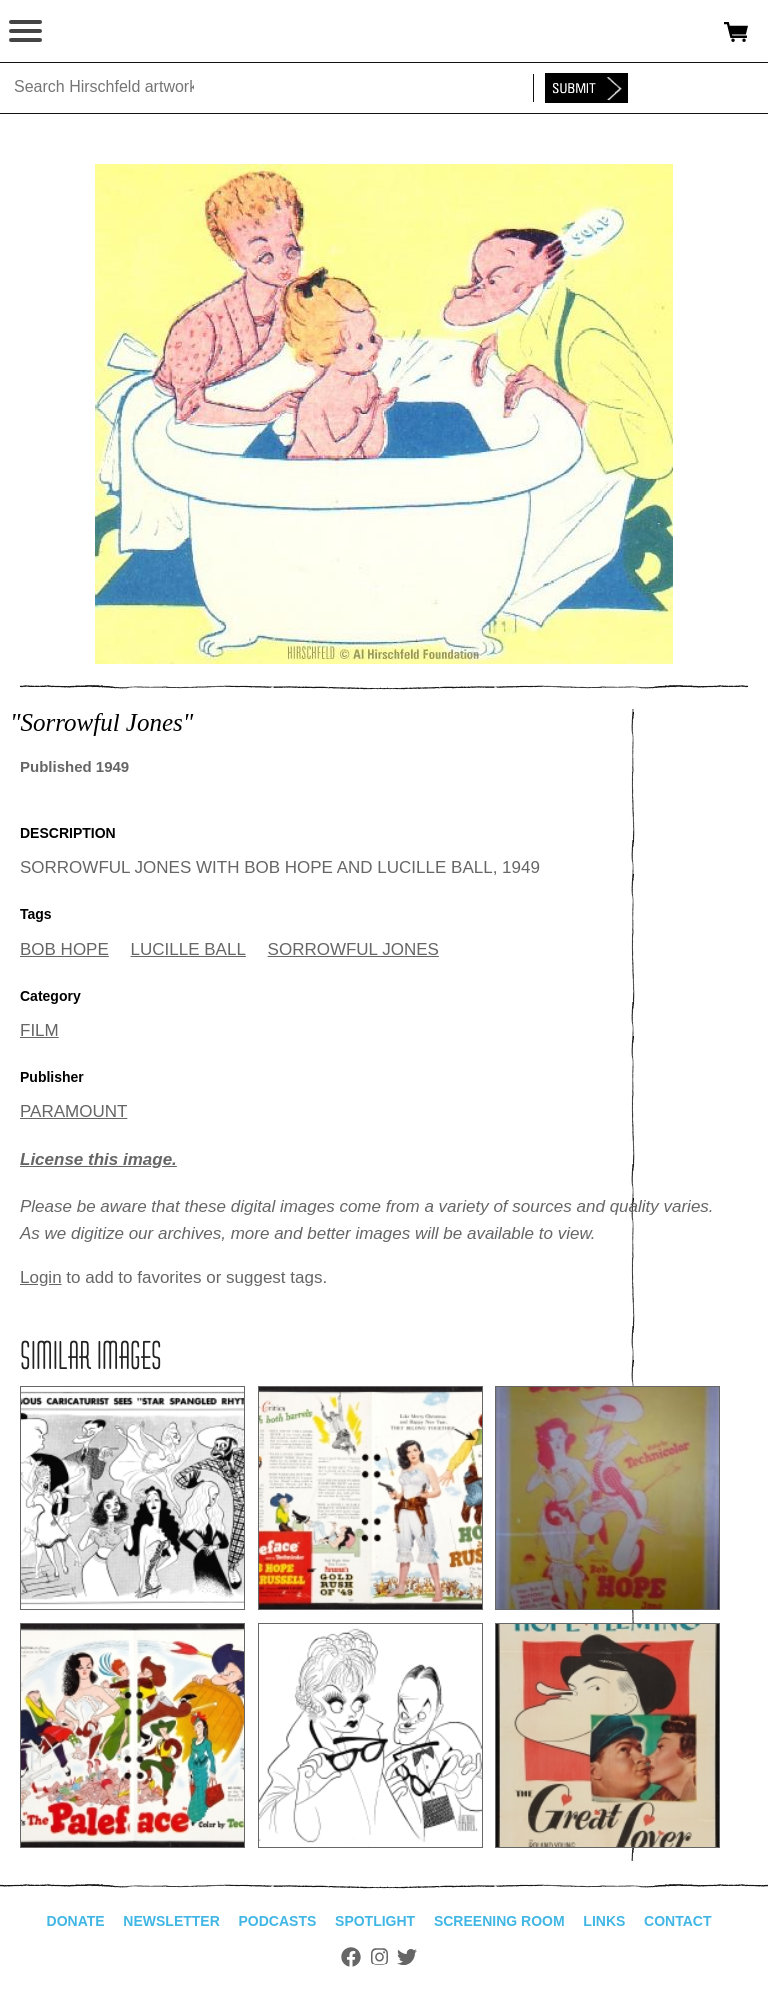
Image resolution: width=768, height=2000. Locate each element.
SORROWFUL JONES (353, 949)
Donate (76, 1921)
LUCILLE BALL (188, 949)
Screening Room (499, 1921)
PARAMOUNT (73, 1111)
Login (41, 1277)
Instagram (379, 1957)
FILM (39, 1030)
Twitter (407, 1957)
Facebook (351, 1957)
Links (604, 1921)
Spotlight (375, 1921)
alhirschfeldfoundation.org (85, 32)
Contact (677, 1921)
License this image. (98, 1159)
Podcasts (278, 1921)
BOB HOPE (64, 949)
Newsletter (171, 1921)
